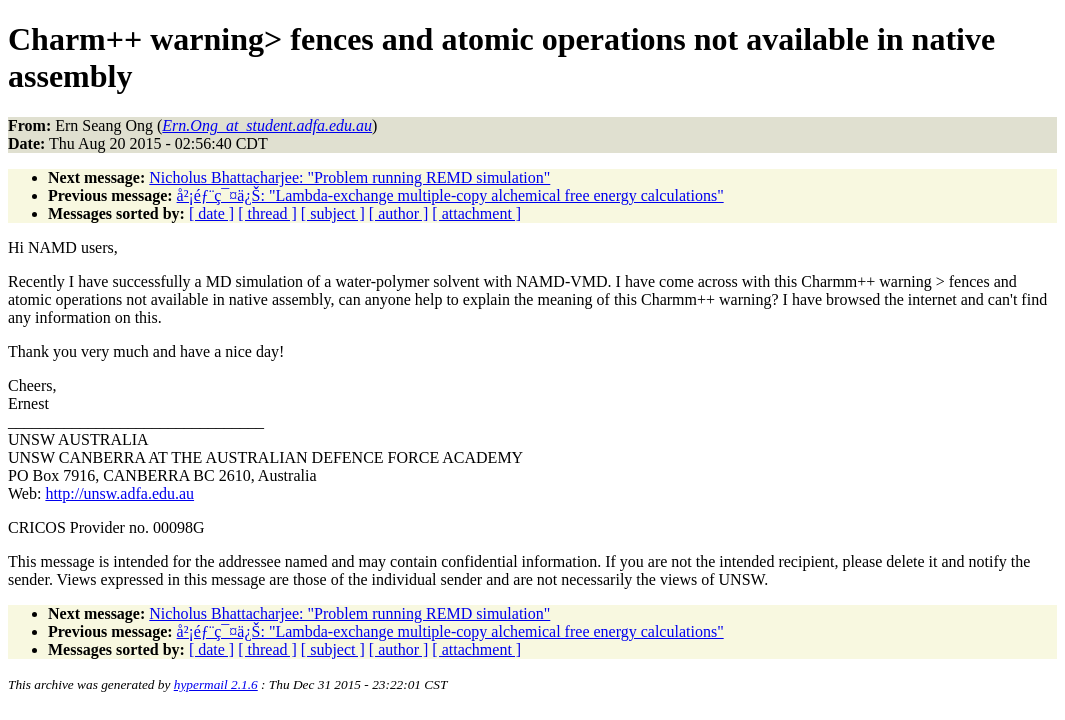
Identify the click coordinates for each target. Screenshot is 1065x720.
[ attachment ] (476, 213)
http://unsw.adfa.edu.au (119, 493)
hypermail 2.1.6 (216, 684)
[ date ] (211, 213)
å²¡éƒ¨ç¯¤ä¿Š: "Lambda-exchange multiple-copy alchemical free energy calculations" (450, 195)
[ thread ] (267, 213)
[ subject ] (333, 213)
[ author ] (399, 213)
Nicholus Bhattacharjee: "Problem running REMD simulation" (349, 177)
